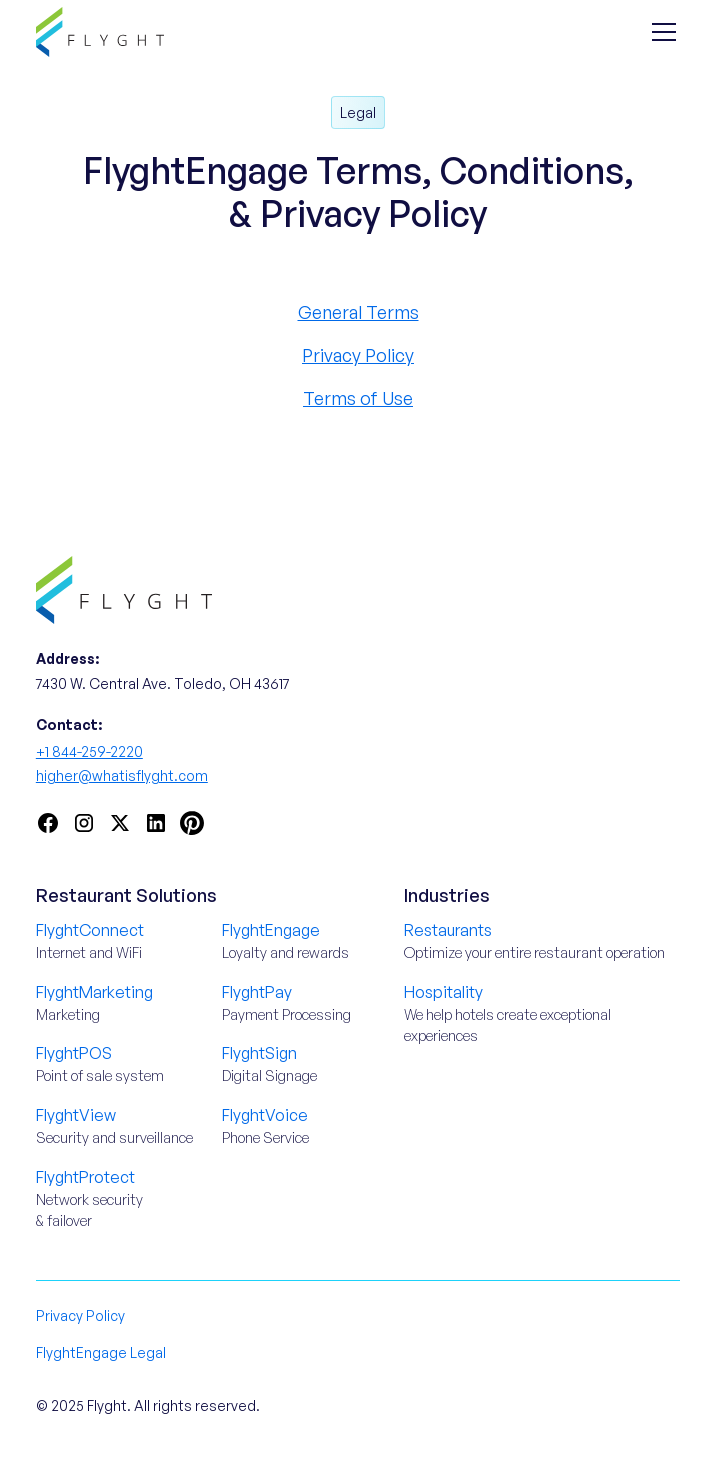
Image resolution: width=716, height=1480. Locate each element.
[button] (660, 32)
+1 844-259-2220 (89, 751)
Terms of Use (358, 398)
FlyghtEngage (271, 930)
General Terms (358, 312)
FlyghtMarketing (94, 992)
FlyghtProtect (85, 1177)
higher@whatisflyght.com (122, 775)
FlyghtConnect (90, 930)
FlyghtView (76, 1115)
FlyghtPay (257, 992)
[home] (100, 31)
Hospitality (443, 992)
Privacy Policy (358, 355)
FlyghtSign (259, 1053)
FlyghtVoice (265, 1115)
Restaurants (448, 930)
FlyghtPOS (74, 1053)
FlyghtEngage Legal (101, 1352)
